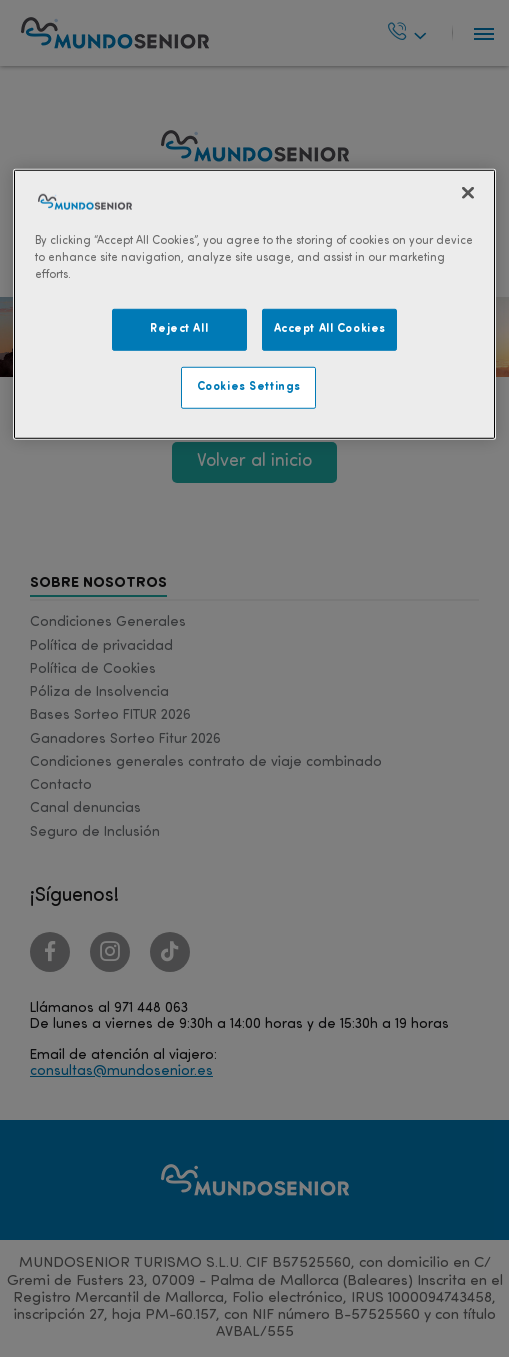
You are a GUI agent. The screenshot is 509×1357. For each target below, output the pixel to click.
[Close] (468, 192)
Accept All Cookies (330, 329)
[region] (255, 303)
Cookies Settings (249, 386)
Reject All (179, 329)
